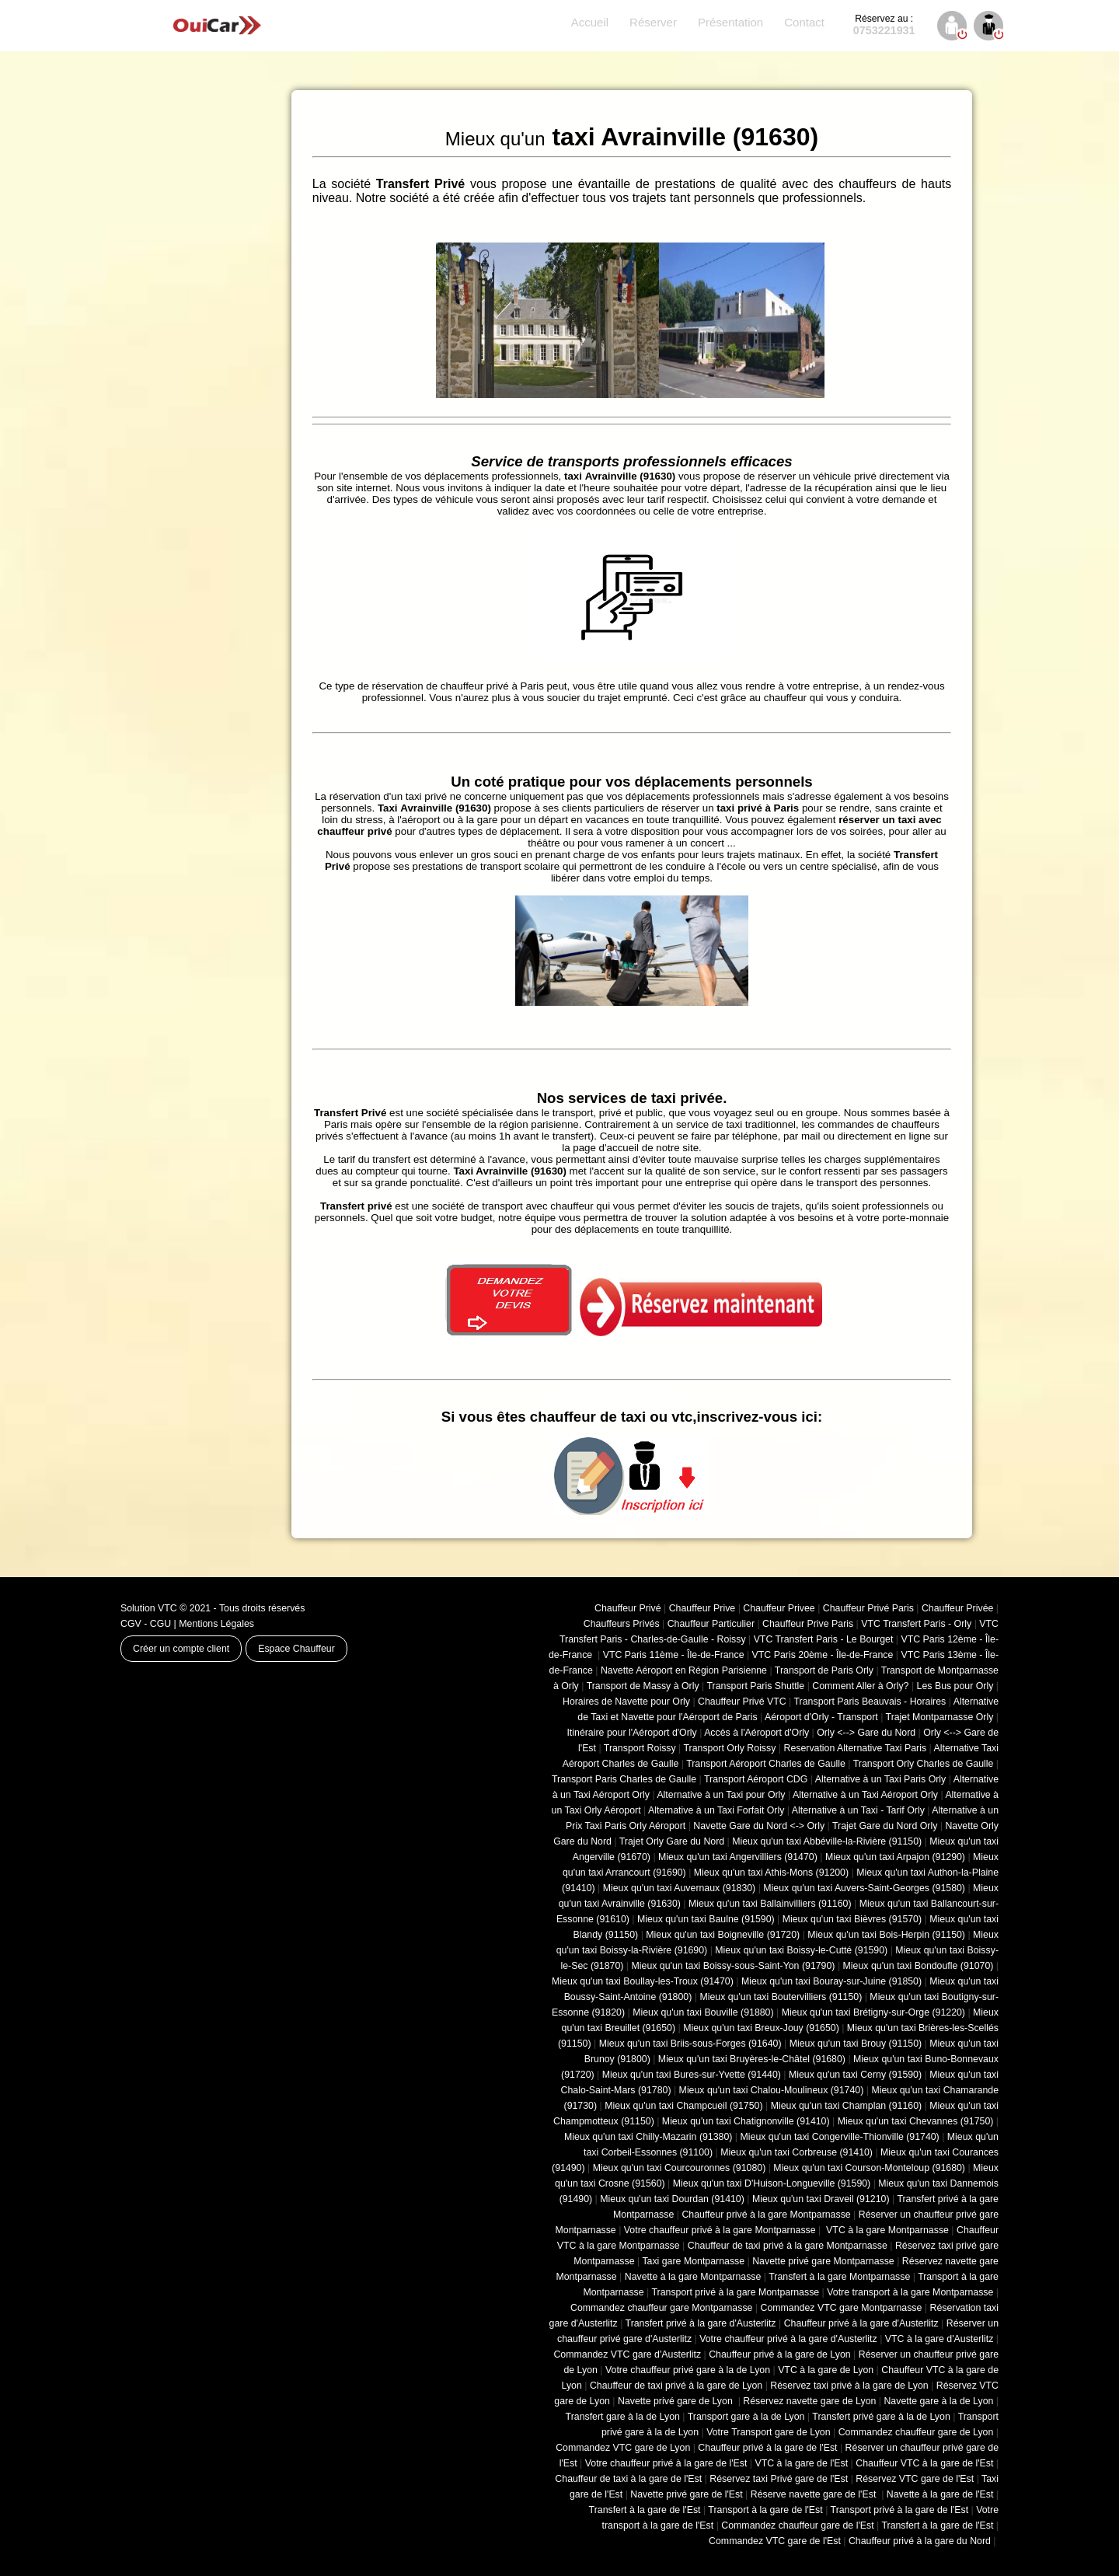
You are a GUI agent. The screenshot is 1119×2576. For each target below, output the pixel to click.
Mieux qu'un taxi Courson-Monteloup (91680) (869, 2167)
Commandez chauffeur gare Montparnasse (661, 2307)
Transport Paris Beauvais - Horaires (870, 1701)
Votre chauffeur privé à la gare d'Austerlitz (788, 2338)
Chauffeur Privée (957, 1608)
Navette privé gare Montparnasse (823, 2261)
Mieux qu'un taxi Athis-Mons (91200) (771, 1872)
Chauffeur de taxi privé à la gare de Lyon (676, 2385)
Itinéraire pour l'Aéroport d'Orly (631, 1732)
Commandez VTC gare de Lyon (623, 2447)
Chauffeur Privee (778, 1608)
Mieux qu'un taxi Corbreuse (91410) (796, 2152)
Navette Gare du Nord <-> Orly (758, 1825)
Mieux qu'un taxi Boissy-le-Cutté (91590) (801, 1950)
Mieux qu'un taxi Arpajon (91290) (895, 1857)
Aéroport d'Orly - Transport (821, 1717)
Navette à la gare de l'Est (940, 2494)
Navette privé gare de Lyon (676, 2401)
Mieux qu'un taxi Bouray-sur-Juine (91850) (831, 1981)
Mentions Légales (216, 1623)
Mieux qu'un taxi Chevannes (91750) (916, 2121)
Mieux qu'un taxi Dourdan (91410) (672, 2199)
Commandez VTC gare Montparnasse (841, 2307)
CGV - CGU (145, 1623)
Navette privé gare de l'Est (686, 2494)
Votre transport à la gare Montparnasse (910, 2292)
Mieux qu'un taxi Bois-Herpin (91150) (886, 1934)
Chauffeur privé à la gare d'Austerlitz (861, 2323)
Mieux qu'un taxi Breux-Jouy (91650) (761, 2028)
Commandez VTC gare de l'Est (775, 2541)
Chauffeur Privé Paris (868, 1608)
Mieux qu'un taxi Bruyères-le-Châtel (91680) (751, 2059)
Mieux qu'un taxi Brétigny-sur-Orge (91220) (873, 2012)
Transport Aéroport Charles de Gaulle (765, 1763)
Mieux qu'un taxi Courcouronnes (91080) (679, 2167)
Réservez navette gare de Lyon (809, 2401)
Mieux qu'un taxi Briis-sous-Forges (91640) (690, 2043)
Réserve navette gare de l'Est (815, 2494)
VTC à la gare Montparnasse (886, 2230)
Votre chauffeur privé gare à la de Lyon (687, 2370)
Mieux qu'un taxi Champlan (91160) (846, 2105)
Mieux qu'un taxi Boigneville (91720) (723, 1934)
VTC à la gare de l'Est (802, 2463)
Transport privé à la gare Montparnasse (736, 2292)
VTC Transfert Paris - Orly (916, 1623)
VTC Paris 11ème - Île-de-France (673, 1654)
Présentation (730, 22)
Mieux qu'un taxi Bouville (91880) (703, 2012)
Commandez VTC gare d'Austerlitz (627, 2354)
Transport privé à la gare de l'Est (900, 2509)
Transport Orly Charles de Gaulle (923, 1763)
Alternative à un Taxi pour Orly (721, 1794)
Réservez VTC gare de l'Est (915, 2478)
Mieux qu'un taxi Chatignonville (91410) (746, 2121)
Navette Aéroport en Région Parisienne (684, 1670)
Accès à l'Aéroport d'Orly (756, 1732)
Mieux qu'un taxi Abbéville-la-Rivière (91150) (827, 1841)
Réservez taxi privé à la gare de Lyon (849, 2385)
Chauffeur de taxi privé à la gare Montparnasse (787, 2245)
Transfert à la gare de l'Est (645, 2509)
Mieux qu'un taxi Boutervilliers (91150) (780, 1996)
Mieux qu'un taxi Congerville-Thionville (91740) (840, 2136)
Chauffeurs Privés (622, 1623)
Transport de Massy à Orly (643, 1686)
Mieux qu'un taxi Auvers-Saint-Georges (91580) (864, 1888)
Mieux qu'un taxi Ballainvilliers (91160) (770, 1903)
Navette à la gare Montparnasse (693, 2276)
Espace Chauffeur (296, 1648)
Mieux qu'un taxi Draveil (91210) (821, 2199)
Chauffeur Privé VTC (742, 1701)
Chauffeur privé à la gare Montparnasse (766, 2214)
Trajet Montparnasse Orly (940, 1717)
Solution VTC (148, 1608)
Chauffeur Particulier (711, 1623)
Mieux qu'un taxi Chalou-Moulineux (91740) (771, 2090)
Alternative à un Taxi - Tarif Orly (858, 1810)
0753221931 (884, 25)
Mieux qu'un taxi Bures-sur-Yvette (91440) (691, 2074)
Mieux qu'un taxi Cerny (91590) (855, 2074)
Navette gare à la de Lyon (938, 2401)
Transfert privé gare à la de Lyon (881, 2416)
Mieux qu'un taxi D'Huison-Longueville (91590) (771, 2183)
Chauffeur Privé (627, 1608)
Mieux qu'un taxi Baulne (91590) (706, 1919)
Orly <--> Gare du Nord (866, 1732)
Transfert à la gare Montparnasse (839, 2276)
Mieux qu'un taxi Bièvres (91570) (852, 1919)
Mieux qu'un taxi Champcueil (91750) (683, 2105)
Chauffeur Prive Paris (807, 1623)
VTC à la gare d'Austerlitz (939, 2338)
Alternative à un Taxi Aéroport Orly (865, 1794)
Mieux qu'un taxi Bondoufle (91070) (918, 1965)
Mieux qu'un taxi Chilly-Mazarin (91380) (648, 2136)
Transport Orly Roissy (730, 1748)
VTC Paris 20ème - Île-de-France (823, 1654)
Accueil (589, 22)
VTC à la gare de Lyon (825, 2370)
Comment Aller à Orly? (860, 1686)
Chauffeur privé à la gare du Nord (920, 2541)
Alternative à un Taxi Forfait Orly (716, 1810)
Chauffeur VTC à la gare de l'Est (924, 2463)
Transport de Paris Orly (824, 1670)
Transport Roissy (640, 1748)
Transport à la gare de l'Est (765, 2509)
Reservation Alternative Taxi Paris (854, 1748)
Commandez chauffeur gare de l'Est (797, 2525)
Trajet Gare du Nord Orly (884, 1825)
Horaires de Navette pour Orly (626, 1701)
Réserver (653, 22)
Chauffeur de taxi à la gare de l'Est (628, 2478)
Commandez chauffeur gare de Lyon (916, 2432)
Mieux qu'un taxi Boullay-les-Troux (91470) (643, 1981)
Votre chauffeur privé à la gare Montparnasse (720, 2230)
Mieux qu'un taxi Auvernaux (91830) (679, 1888)
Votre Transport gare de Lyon (768, 2432)
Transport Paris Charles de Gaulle (624, 1779)
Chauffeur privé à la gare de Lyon (780, 2354)
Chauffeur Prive (702, 1608)
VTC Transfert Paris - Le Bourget (824, 1639)
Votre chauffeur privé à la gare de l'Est (666, 2463)
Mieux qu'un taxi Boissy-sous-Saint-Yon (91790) (733, 1965)
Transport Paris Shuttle (755, 1686)
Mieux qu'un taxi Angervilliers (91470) (737, 1857)
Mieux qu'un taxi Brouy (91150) (856, 2043)
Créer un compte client (181, 1648)
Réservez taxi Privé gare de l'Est (778, 2478)
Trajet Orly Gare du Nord (671, 1841)
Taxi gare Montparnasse (693, 2261)
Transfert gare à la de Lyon (623, 2416)
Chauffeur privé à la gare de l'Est (767, 2447)
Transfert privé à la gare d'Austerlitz (701, 2323)
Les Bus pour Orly (955, 1686)
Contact (804, 22)
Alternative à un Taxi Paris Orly (880, 1779)
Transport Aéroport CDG (755, 1779)
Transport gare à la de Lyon (746, 2416)
